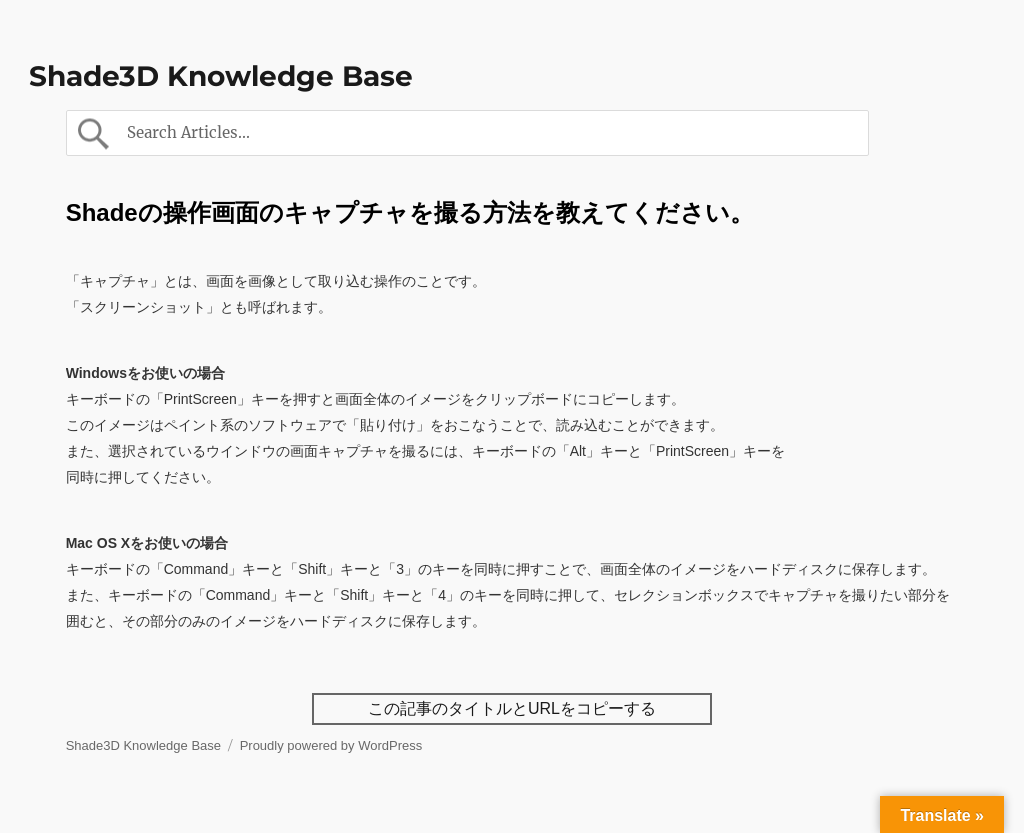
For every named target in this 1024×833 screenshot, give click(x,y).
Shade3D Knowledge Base (221, 76)
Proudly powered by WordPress (331, 745)
